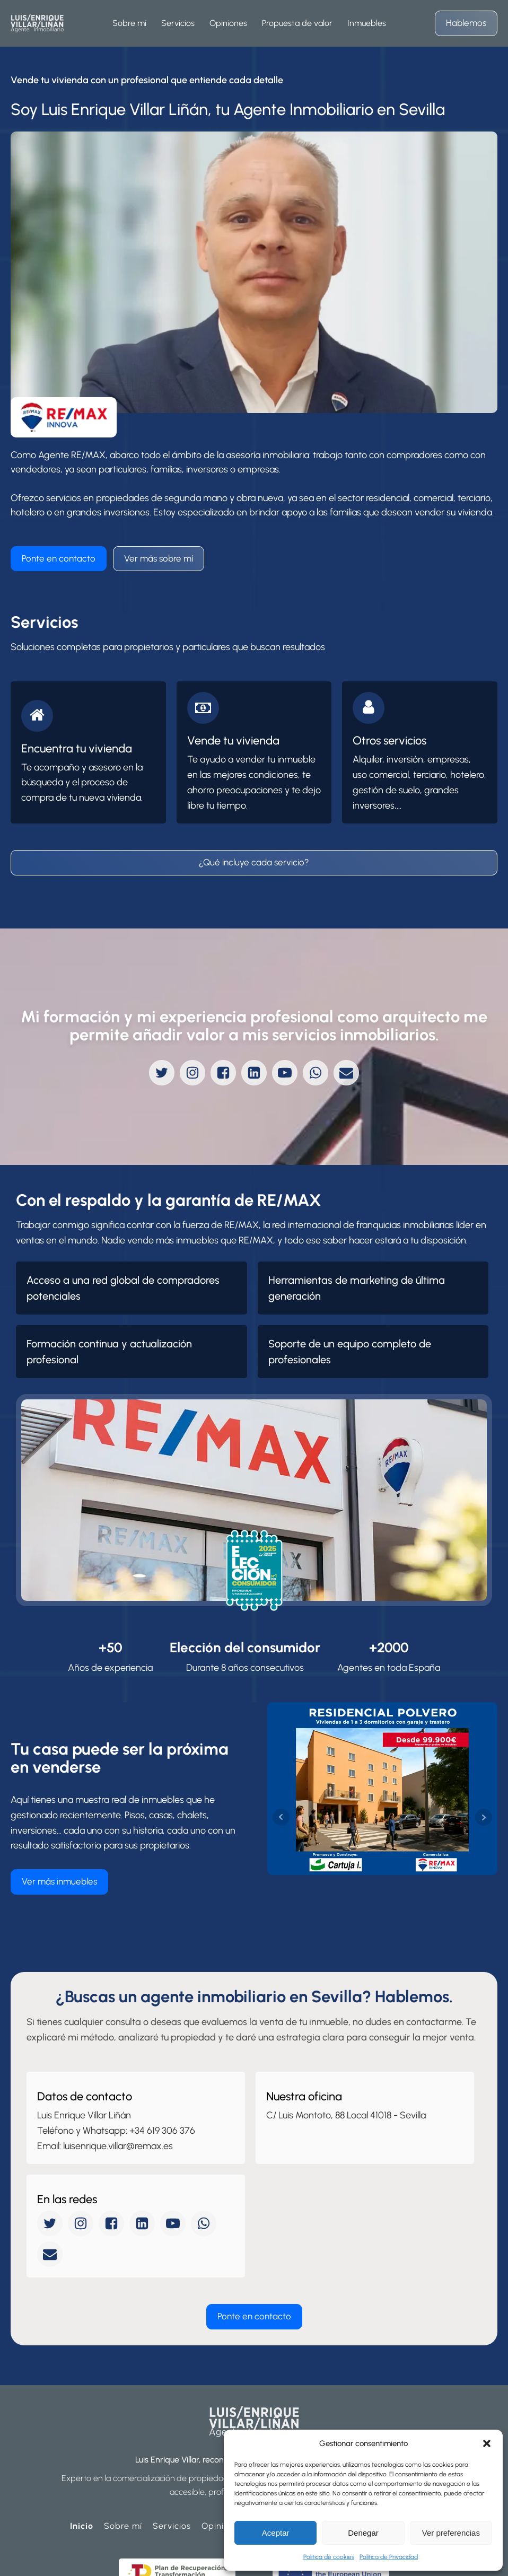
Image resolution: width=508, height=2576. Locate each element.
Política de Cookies (151, 2560)
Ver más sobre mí (158, 558)
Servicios (172, 2468)
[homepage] (37, 23)
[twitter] (161, 1072)
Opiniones (223, 2468)
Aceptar (276, 2532)
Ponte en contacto (58, 558)
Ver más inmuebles (59, 1852)
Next (483, 1788)
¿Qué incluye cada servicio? (254, 862)
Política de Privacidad (389, 2557)
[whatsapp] (315, 1072)
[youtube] (284, 1072)
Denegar (363, 2532)
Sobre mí (123, 2468)
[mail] (346, 1072)
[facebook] (223, 1072)
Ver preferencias (451, 2532)
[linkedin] (254, 1072)
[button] (486, 2443)
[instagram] (192, 1072)
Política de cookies (328, 2557)
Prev (281, 1788)
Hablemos (466, 22)
